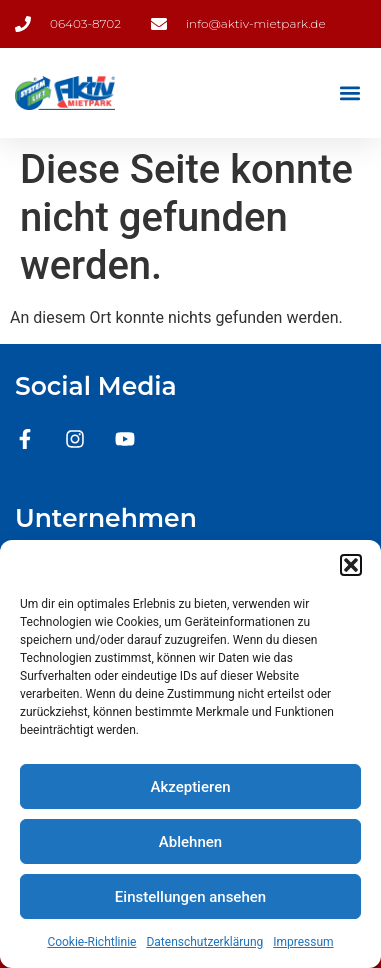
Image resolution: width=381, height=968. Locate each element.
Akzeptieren (190, 787)
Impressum (303, 942)
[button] (351, 565)
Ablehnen (190, 842)
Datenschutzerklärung (204, 942)
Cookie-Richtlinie (91, 942)
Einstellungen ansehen (190, 897)
